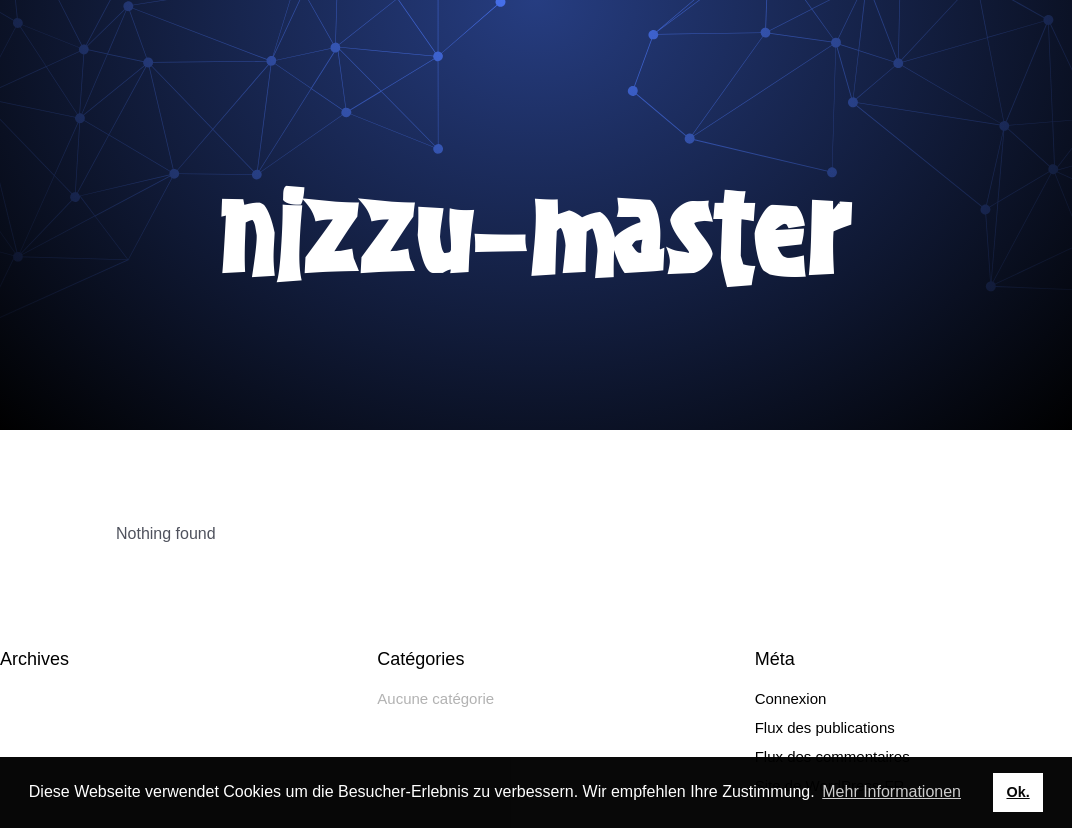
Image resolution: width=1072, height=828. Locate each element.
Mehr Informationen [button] (891, 791)
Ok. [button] (1017, 792)
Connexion (791, 698)
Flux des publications (825, 727)
